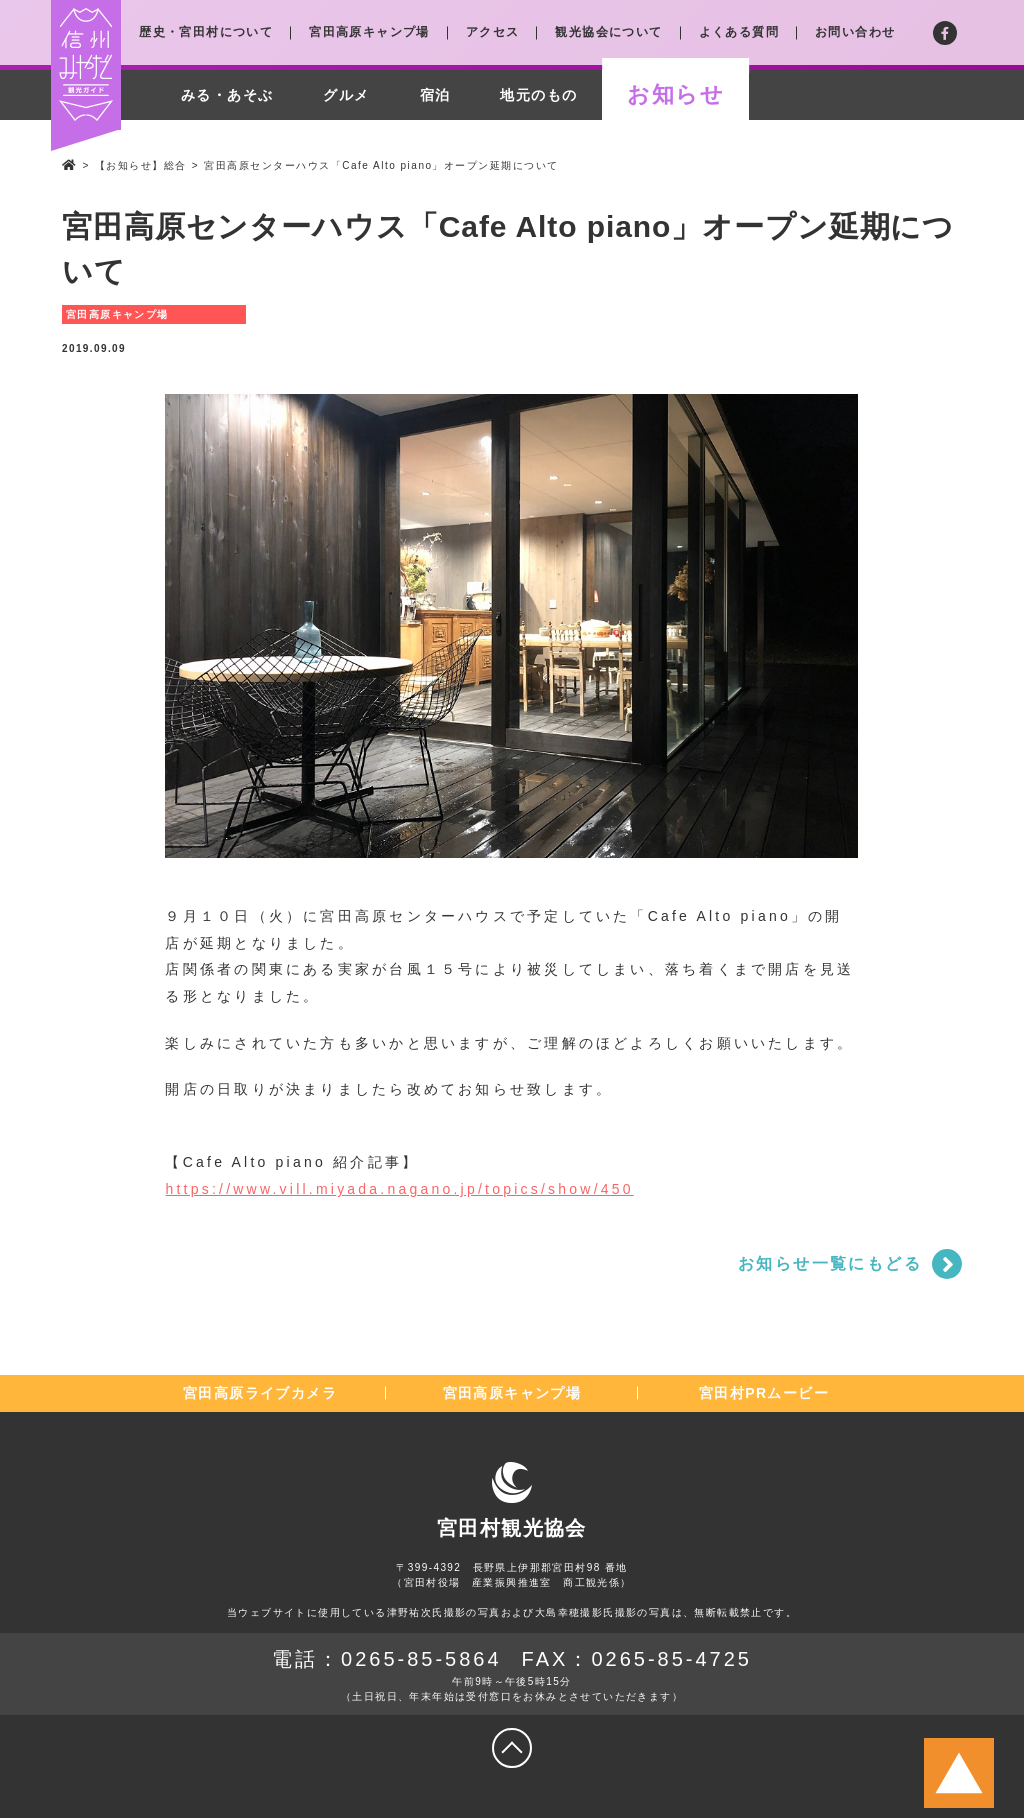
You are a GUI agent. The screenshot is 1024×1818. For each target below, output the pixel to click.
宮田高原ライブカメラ (260, 1393)
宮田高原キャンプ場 (369, 32)
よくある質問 (739, 32)
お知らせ (675, 94)
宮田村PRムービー (764, 1393)
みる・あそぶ (227, 95)
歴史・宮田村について (206, 32)
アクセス (493, 32)
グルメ (346, 95)
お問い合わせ (855, 32)
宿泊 (435, 95)
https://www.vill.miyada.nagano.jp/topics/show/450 (399, 1189)
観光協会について (608, 32)
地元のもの (538, 95)
